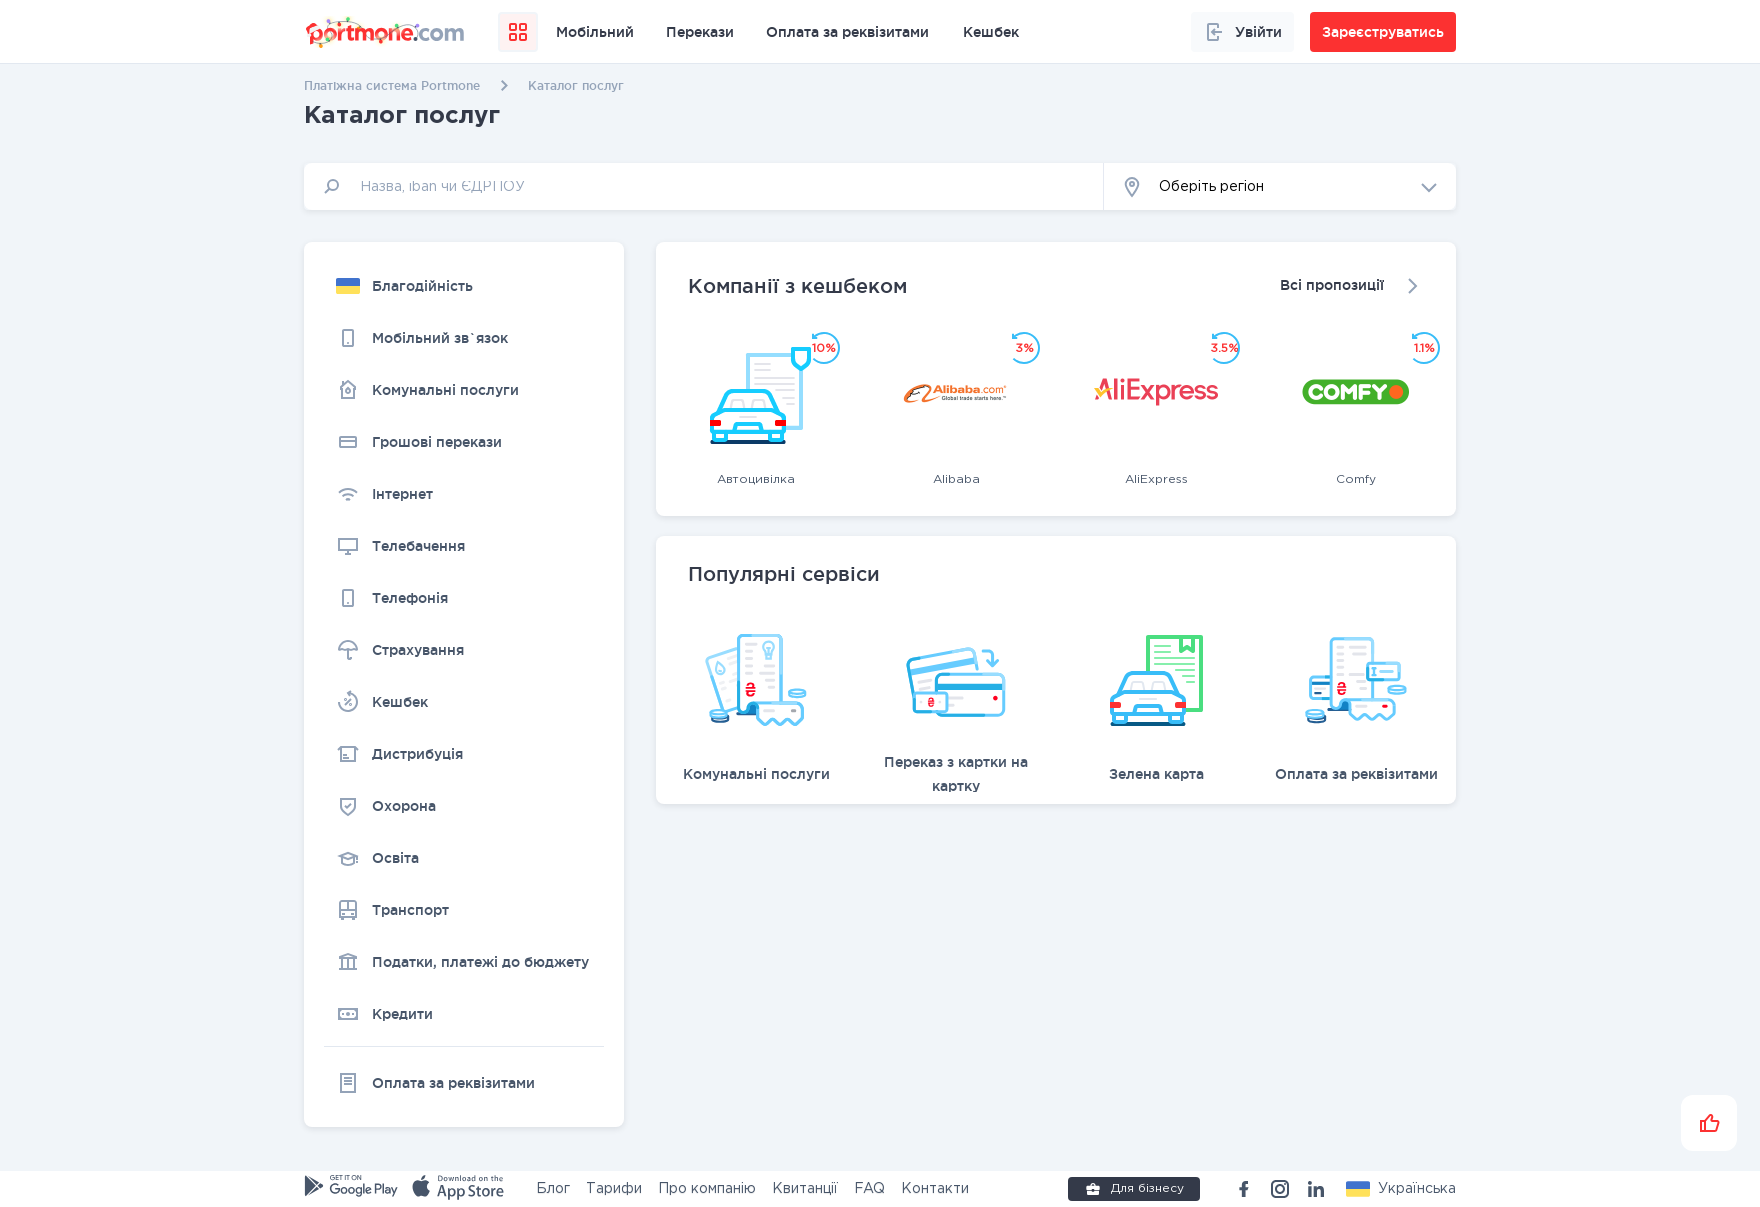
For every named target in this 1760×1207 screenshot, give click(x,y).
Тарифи (614, 1189)
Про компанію (707, 1189)
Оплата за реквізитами (847, 32)
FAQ (869, 1189)
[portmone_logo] (386, 32)
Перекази (700, 32)
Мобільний (595, 32)
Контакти (935, 1189)
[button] (1280, 186)
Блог (553, 1189)
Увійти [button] (1242, 32)
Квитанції (805, 1189)
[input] (704, 186)
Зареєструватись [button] (1383, 32)
